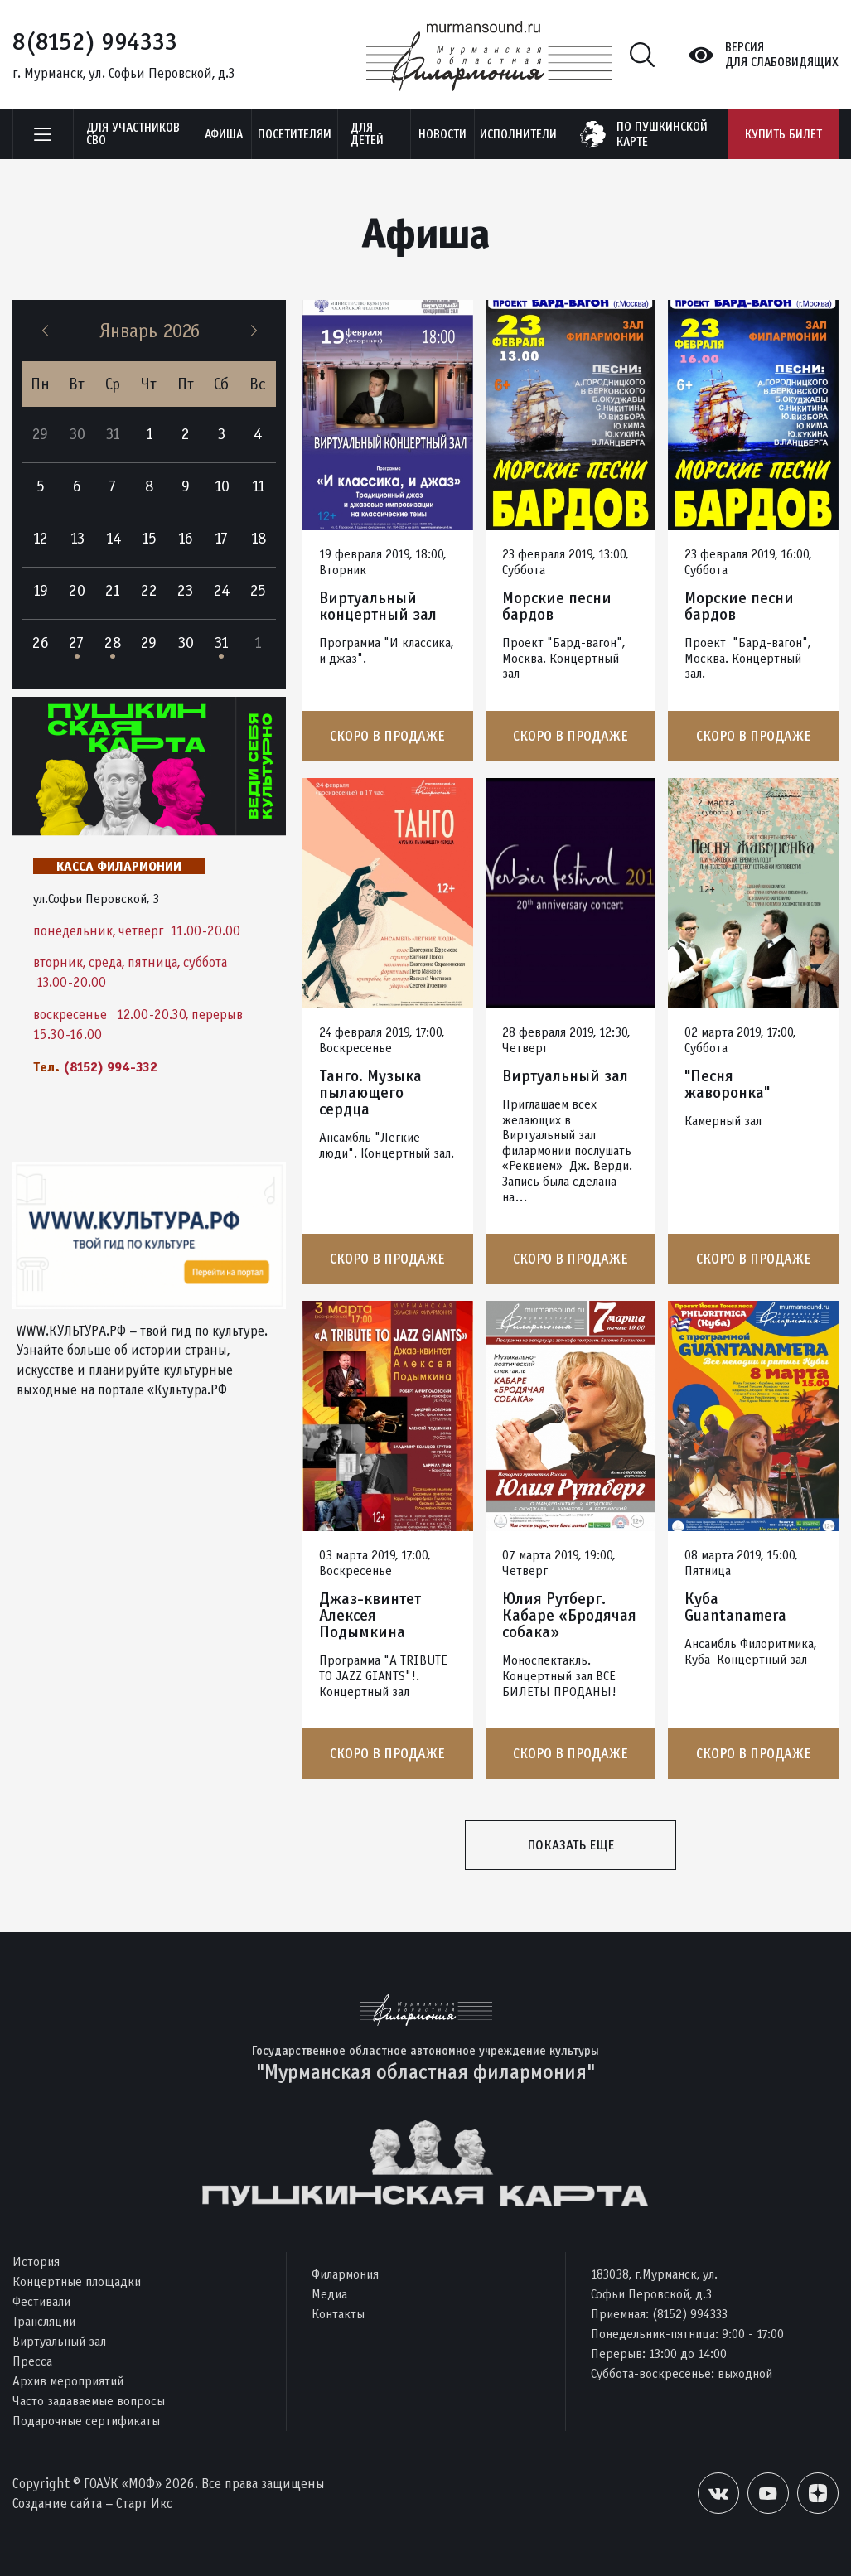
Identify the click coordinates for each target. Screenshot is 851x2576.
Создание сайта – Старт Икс (92, 2503)
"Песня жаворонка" (727, 1084)
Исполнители (518, 134)
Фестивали (41, 2301)
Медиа (329, 2294)
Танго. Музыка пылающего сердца (370, 1093)
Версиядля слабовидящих (782, 55)
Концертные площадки (76, 2281)
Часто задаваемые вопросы (88, 2401)
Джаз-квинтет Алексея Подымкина (370, 1616)
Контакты (338, 2314)
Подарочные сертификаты (86, 2421)
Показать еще (570, 1845)
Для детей (367, 133)
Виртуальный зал (565, 1076)
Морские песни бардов (557, 606)
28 (112, 642)
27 (77, 642)
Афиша (224, 134)
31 (221, 642)
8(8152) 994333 (94, 41)
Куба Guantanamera (735, 1607)
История (36, 2261)
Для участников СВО (133, 133)
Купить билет (783, 134)
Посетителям (294, 134)
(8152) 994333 (690, 2314)
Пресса (32, 2361)
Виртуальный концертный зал (378, 606)
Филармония (345, 2274)
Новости (442, 134)
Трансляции (43, 2321)
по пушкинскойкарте (662, 134)
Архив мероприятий (67, 2381)
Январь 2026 (150, 330)
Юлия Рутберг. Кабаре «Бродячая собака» (569, 1616)
